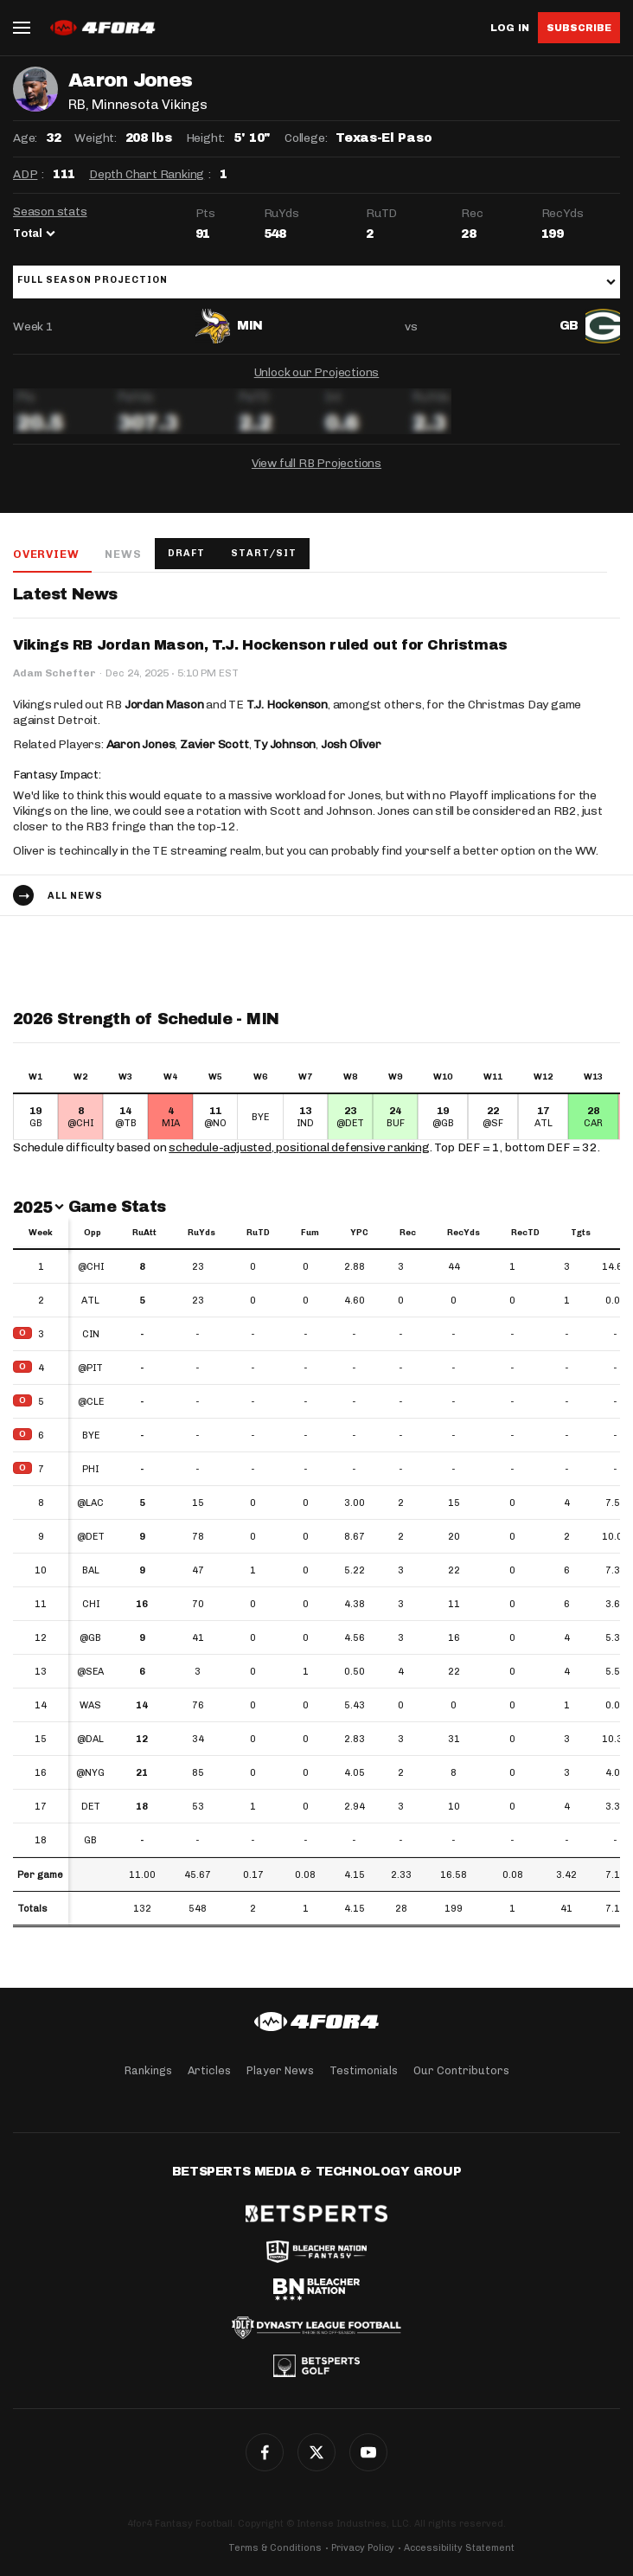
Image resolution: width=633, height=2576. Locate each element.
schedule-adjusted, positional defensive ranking (299, 1147)
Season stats (50, 211)
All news (75, 895)
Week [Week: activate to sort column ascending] (41, 1232)
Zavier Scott (214, 744)
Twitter (316, 2452)
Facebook (264, 2452)
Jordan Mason (164, 704)
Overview (46, 554)
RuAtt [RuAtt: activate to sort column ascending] (144, 1232)
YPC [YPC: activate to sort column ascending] (359, 1232)
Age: (25, 138)
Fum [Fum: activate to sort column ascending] (310, 1232)
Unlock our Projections (317, 372)
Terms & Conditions (275, 2548)
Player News (280, 2070)
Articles (209, 2070)
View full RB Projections (316, 463)
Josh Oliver (351, 744)
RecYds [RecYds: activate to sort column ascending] (463, 1232)
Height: (206, 138)
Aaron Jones (141, 744)
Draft (186, 553)
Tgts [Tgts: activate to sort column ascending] (581, 1232)
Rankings (148, 2070)
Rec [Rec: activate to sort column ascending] (408, 1232)
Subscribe (579, 27)
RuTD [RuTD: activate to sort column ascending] (258, 1232)
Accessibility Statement (459, 2548)
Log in (509, 28)
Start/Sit (264, 553)
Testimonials (363, 2070)
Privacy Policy (362, 2548)
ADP (25, 174)
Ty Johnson (284, 744)
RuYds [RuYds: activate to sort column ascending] (201, 1232)
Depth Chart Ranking (146, 174)
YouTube (368, 2452)
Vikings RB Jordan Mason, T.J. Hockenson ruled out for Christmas (260, 645)
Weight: (95, 138)
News (123, 554)
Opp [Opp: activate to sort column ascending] (92, 1232)
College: (306, 138)
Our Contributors (461, 2070)
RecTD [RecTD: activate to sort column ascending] (525, 1232)
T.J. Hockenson (287, 704)
